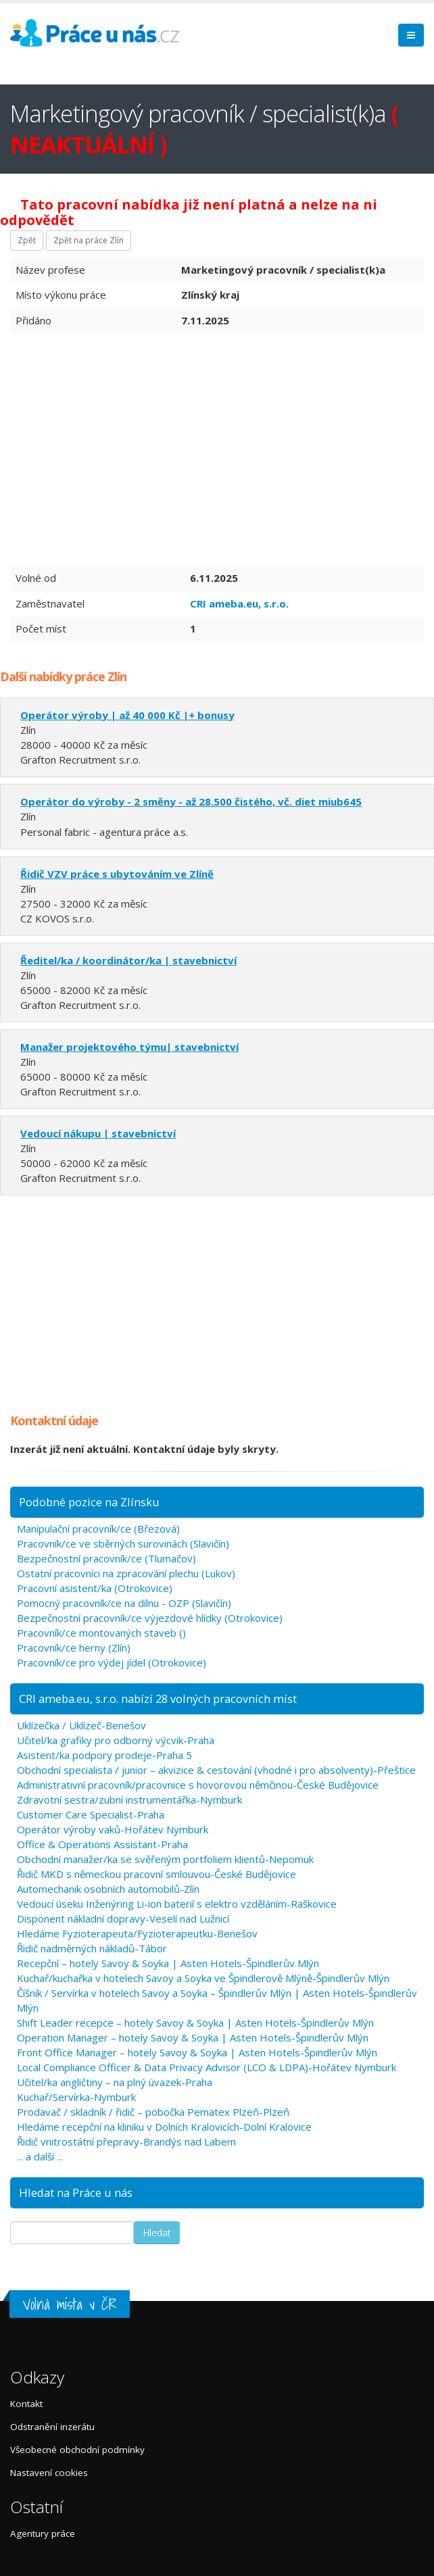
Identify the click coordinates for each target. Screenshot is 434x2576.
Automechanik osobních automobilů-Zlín (108, 1889)
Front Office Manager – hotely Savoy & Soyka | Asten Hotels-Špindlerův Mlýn (197, 2052)
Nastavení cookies (49, 2473)
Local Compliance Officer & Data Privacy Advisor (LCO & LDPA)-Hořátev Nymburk (206, 2067)
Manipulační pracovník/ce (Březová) (98, 1528)
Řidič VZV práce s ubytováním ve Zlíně (117, 874)
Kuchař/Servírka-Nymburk (76, 2097)
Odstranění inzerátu (52, 2427)
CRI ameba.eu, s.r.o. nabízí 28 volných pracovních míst (158, 1698)
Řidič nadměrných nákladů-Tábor (92, 1948)
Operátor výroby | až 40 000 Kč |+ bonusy (127, 715)
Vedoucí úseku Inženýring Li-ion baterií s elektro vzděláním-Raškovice (177, 1903)
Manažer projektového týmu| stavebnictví (129, 1047)
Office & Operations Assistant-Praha (102, 1844)
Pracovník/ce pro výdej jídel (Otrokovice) (111, 1662)
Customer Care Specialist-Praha (90, 1814)
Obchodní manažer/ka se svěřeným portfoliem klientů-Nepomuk (165, 1859)
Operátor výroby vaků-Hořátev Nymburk (112, 1829)
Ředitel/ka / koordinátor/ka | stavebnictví (128, 960)
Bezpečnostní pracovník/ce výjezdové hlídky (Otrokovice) (150, 1618)
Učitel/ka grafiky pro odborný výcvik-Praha (115, 1740)
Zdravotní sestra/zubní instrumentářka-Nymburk (129, 1799)
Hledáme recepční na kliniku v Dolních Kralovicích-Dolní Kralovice (164, 2126)
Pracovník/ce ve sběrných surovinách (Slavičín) (123, 1543)
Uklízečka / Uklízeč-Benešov (81, 1725)
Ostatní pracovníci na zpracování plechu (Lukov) (126, 1573)
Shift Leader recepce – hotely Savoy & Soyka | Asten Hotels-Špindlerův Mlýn (195, 2022)
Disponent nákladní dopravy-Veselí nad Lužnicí (123, 1918)
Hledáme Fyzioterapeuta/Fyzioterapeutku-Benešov (137, 1933)
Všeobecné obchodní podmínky (77, 2450)
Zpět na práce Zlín (88, 240)
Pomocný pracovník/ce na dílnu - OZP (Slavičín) (124, 1603)
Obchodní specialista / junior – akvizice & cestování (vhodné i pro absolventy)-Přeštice (216, 1770)
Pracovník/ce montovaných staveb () (101, 1632)
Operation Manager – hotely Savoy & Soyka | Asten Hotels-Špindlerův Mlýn (192, 2037)
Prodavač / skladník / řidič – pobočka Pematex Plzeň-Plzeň (153, 2112)
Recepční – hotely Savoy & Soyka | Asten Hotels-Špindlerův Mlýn (168, 1963)
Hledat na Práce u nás (75, 2192)
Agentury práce (42, 2533)
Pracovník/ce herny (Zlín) (73, 1647)
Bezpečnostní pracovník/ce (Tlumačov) (106, 1558)
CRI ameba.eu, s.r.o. (239, 603)
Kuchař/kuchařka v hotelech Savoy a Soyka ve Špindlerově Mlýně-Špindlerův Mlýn (203, 1978)
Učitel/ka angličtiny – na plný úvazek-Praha (114, 2082)
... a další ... (40, 2156)
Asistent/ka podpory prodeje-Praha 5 (104, 1755)
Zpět (27, 240)
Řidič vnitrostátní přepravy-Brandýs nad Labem (126, 2141)
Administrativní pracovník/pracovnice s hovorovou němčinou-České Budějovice (198, 1784)
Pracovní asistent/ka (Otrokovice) (94, 1588)
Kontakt (26, 2404)
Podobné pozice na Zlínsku (89, 1502)
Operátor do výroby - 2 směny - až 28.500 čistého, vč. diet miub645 (191, 801)
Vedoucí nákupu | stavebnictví (98, 1133)
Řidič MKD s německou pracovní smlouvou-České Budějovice (156, 1874)
